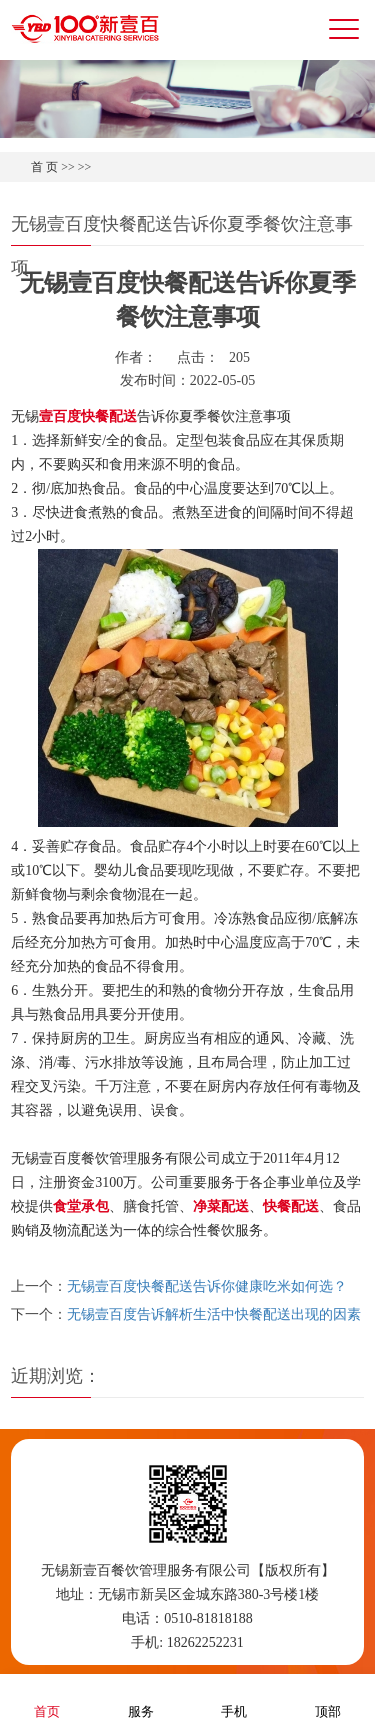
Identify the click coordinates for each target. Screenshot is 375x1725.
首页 (47, 1698)
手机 (234, 1698)
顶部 (328, 1698)
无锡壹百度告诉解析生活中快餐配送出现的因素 (214, 1314)
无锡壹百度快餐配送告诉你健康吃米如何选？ (207, 1286)
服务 (141, 1698)
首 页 (44, 167)
